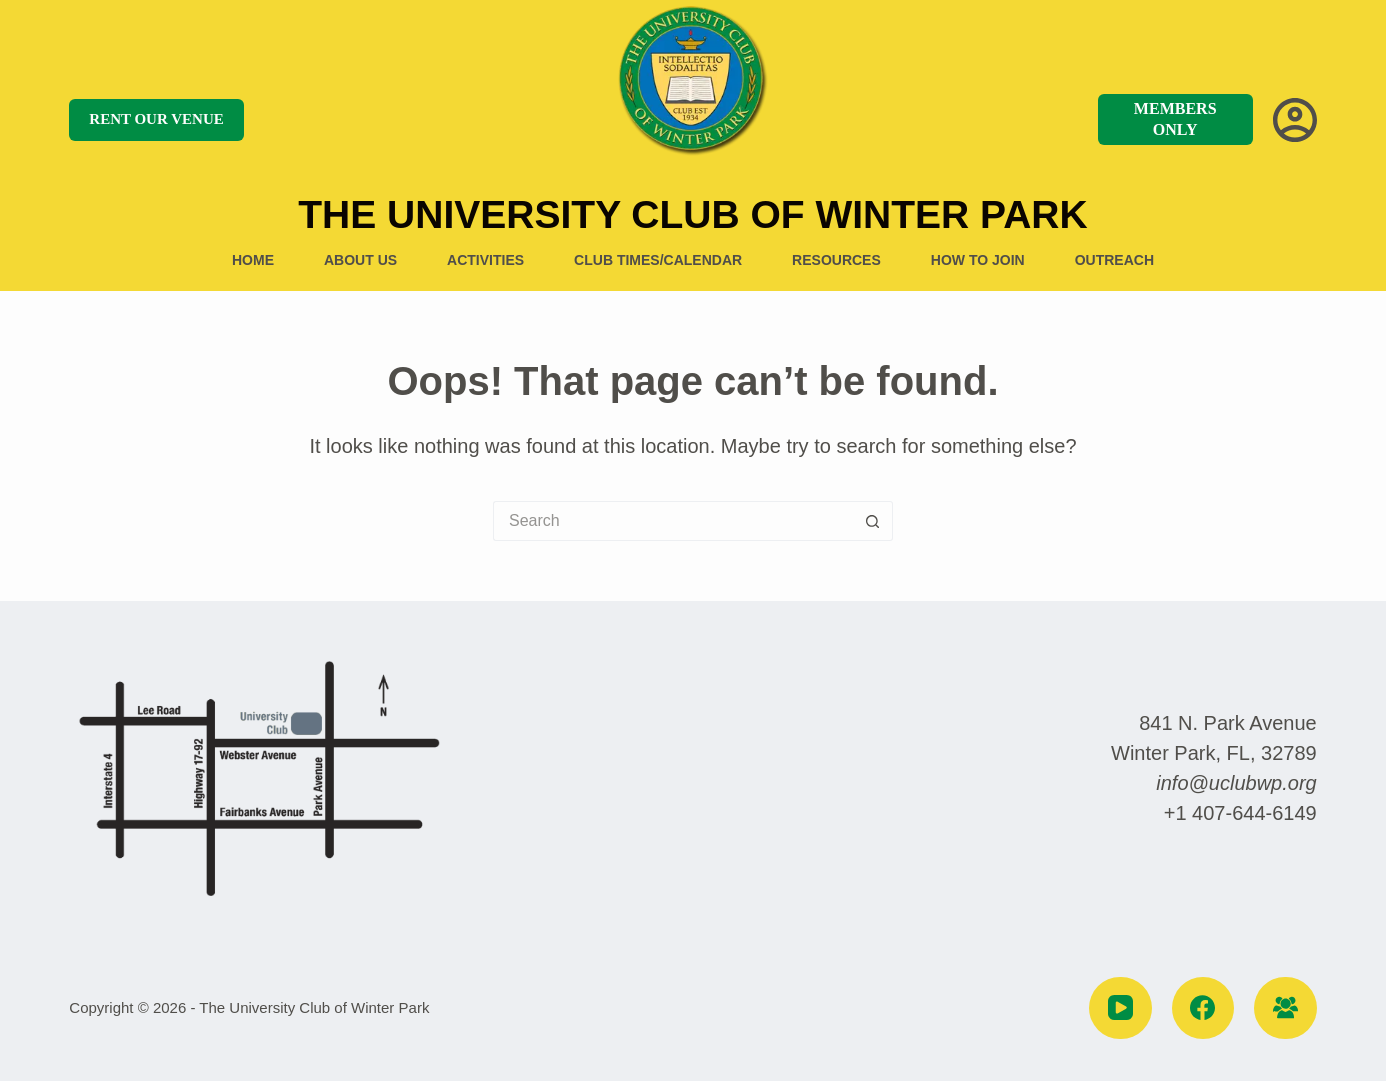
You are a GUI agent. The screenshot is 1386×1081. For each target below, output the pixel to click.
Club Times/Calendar (658, 260)
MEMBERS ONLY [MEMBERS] (1175, 119)
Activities (485, 260)
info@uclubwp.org (1236, 783)
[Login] (1295, 120)
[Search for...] (673, 521)
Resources (836, 260)
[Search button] (873, 521)
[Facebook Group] (1285, 1008)
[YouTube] (1120, 1008)
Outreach (1114, 260)
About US (360, 260)
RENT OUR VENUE (156, 119)
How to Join (978, 260)
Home (253, 260)
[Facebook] (1203, 1008)
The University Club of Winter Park (692, 214)
